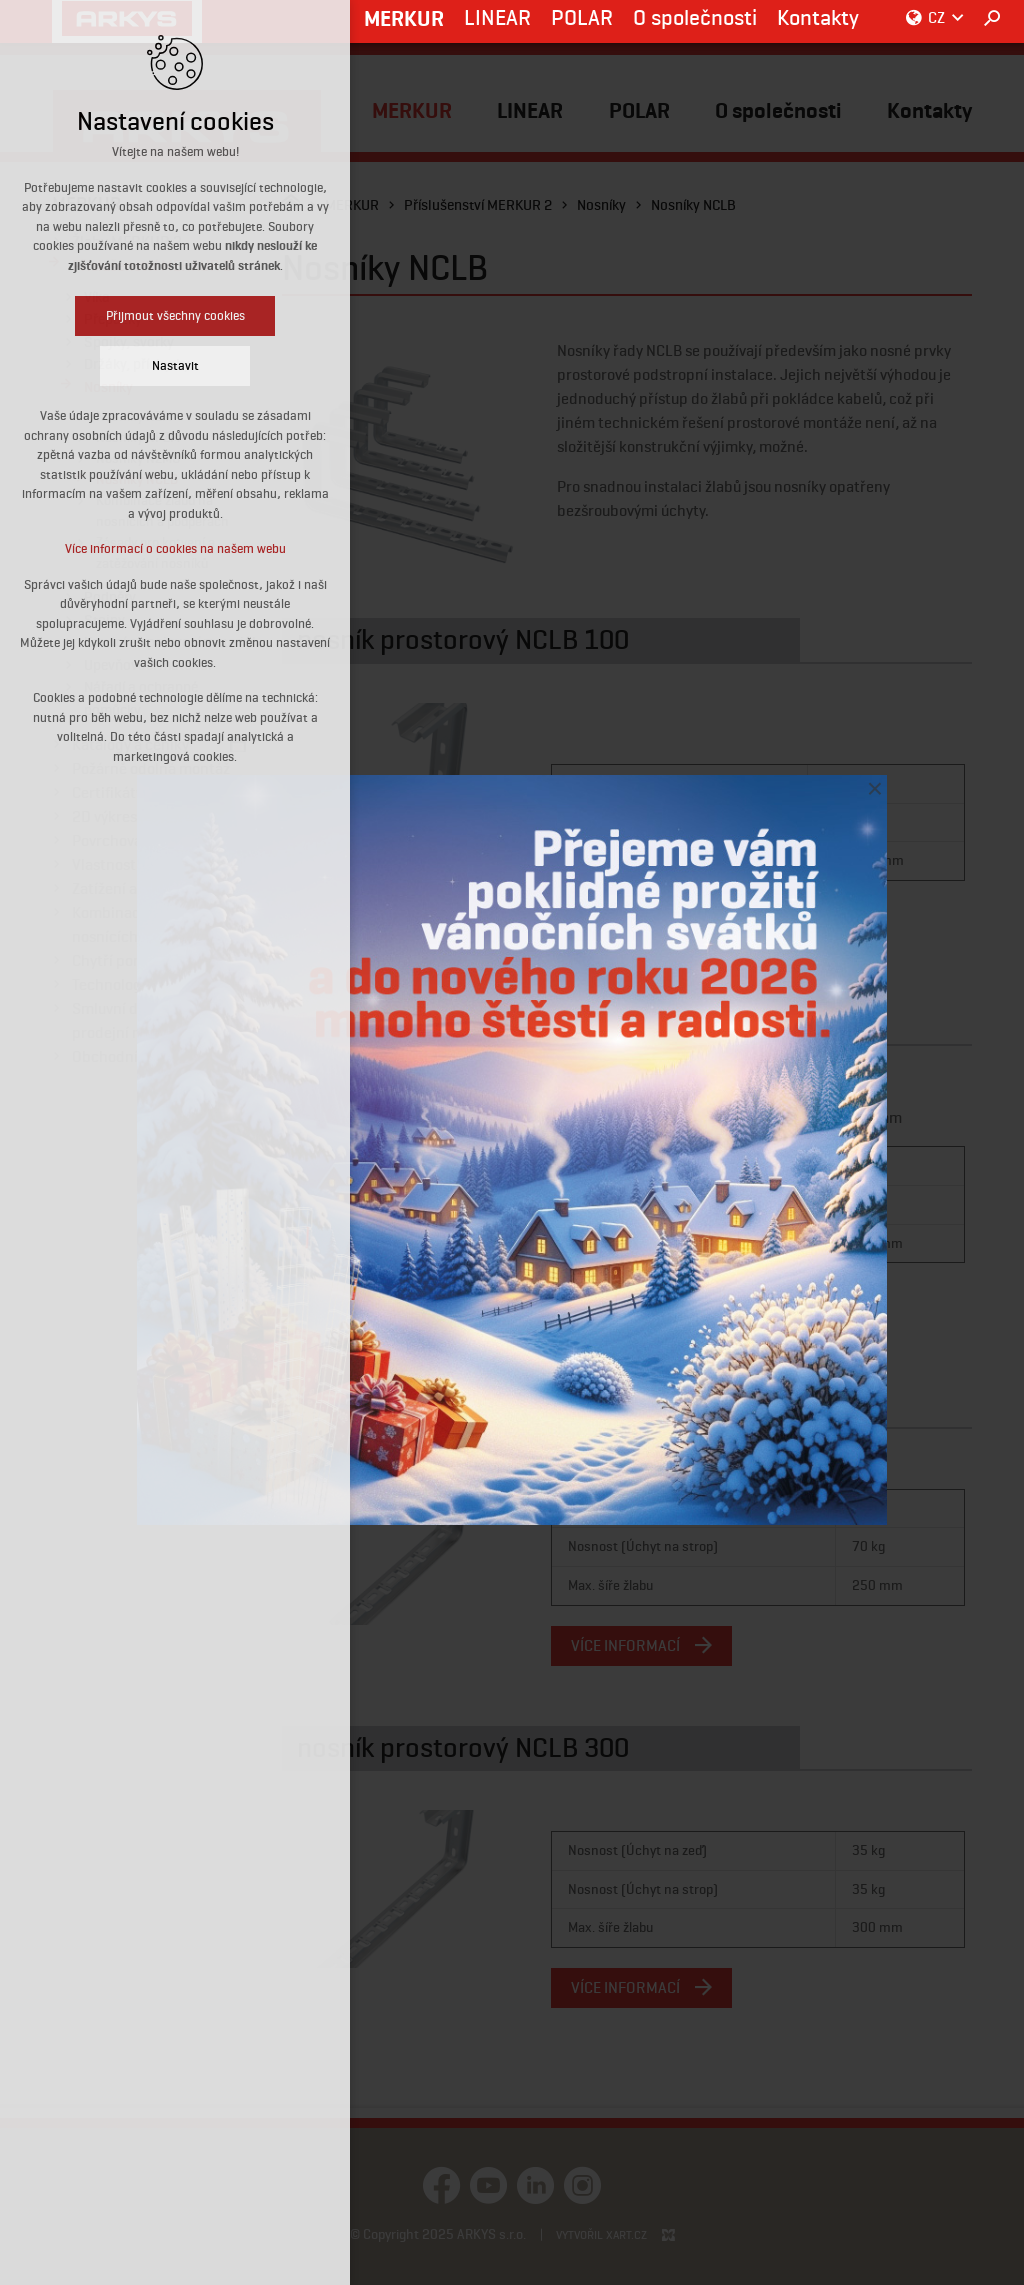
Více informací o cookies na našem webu (175, 548)
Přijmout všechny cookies (175, 315)
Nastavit (175, 365)
